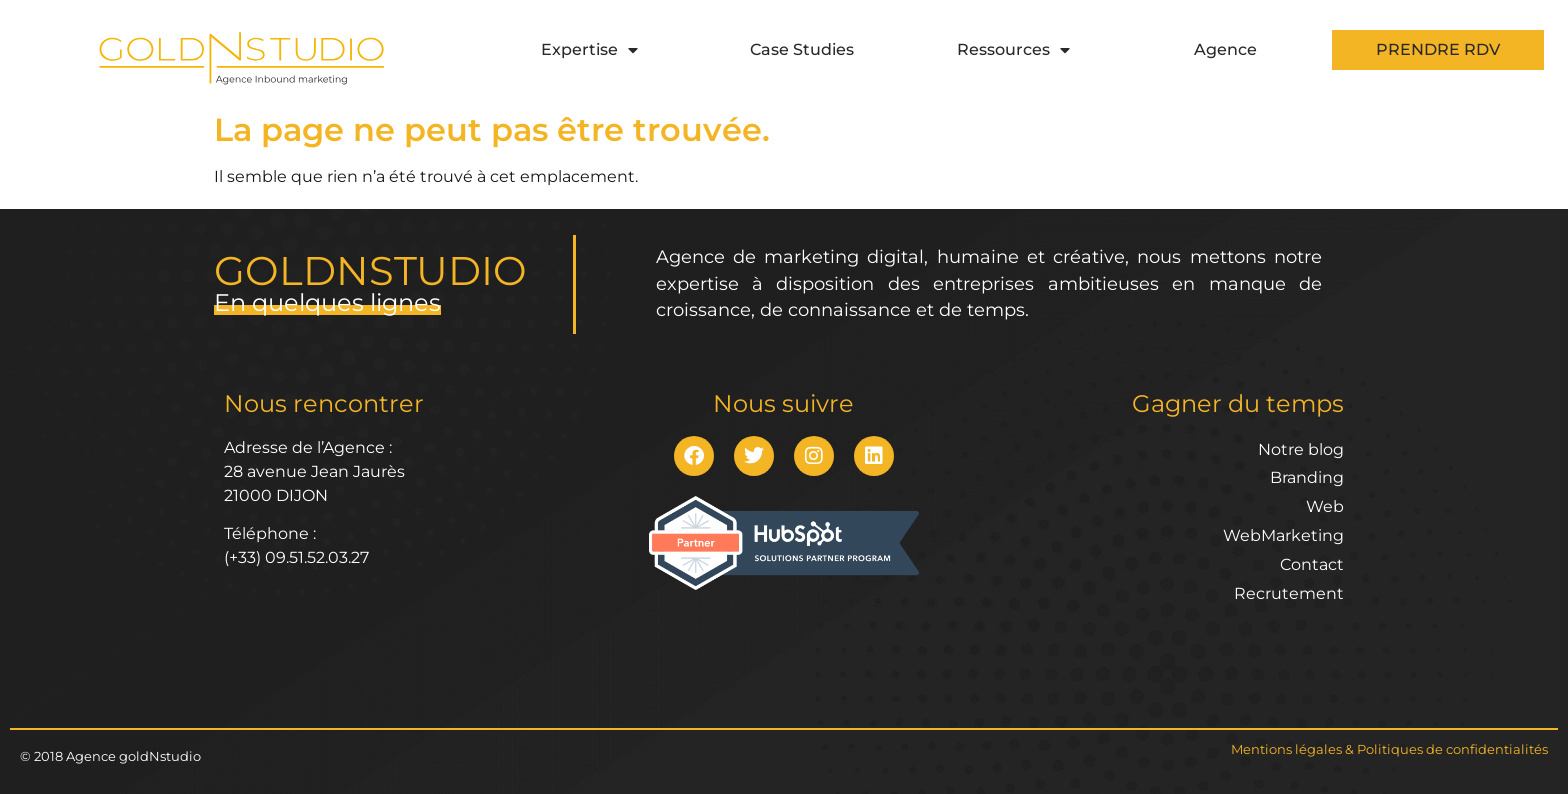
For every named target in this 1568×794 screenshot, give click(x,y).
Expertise (589, 50)
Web (1325, 506)
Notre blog (1301, 449)
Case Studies (802, 49)
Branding (1307, 477)
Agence (1225, 49)
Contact (1312, 564)
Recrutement (1289, 593)
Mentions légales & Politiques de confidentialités (1389, 749)
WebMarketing (1283, 535)
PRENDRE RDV (1438, 49)
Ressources (1013, 50)
